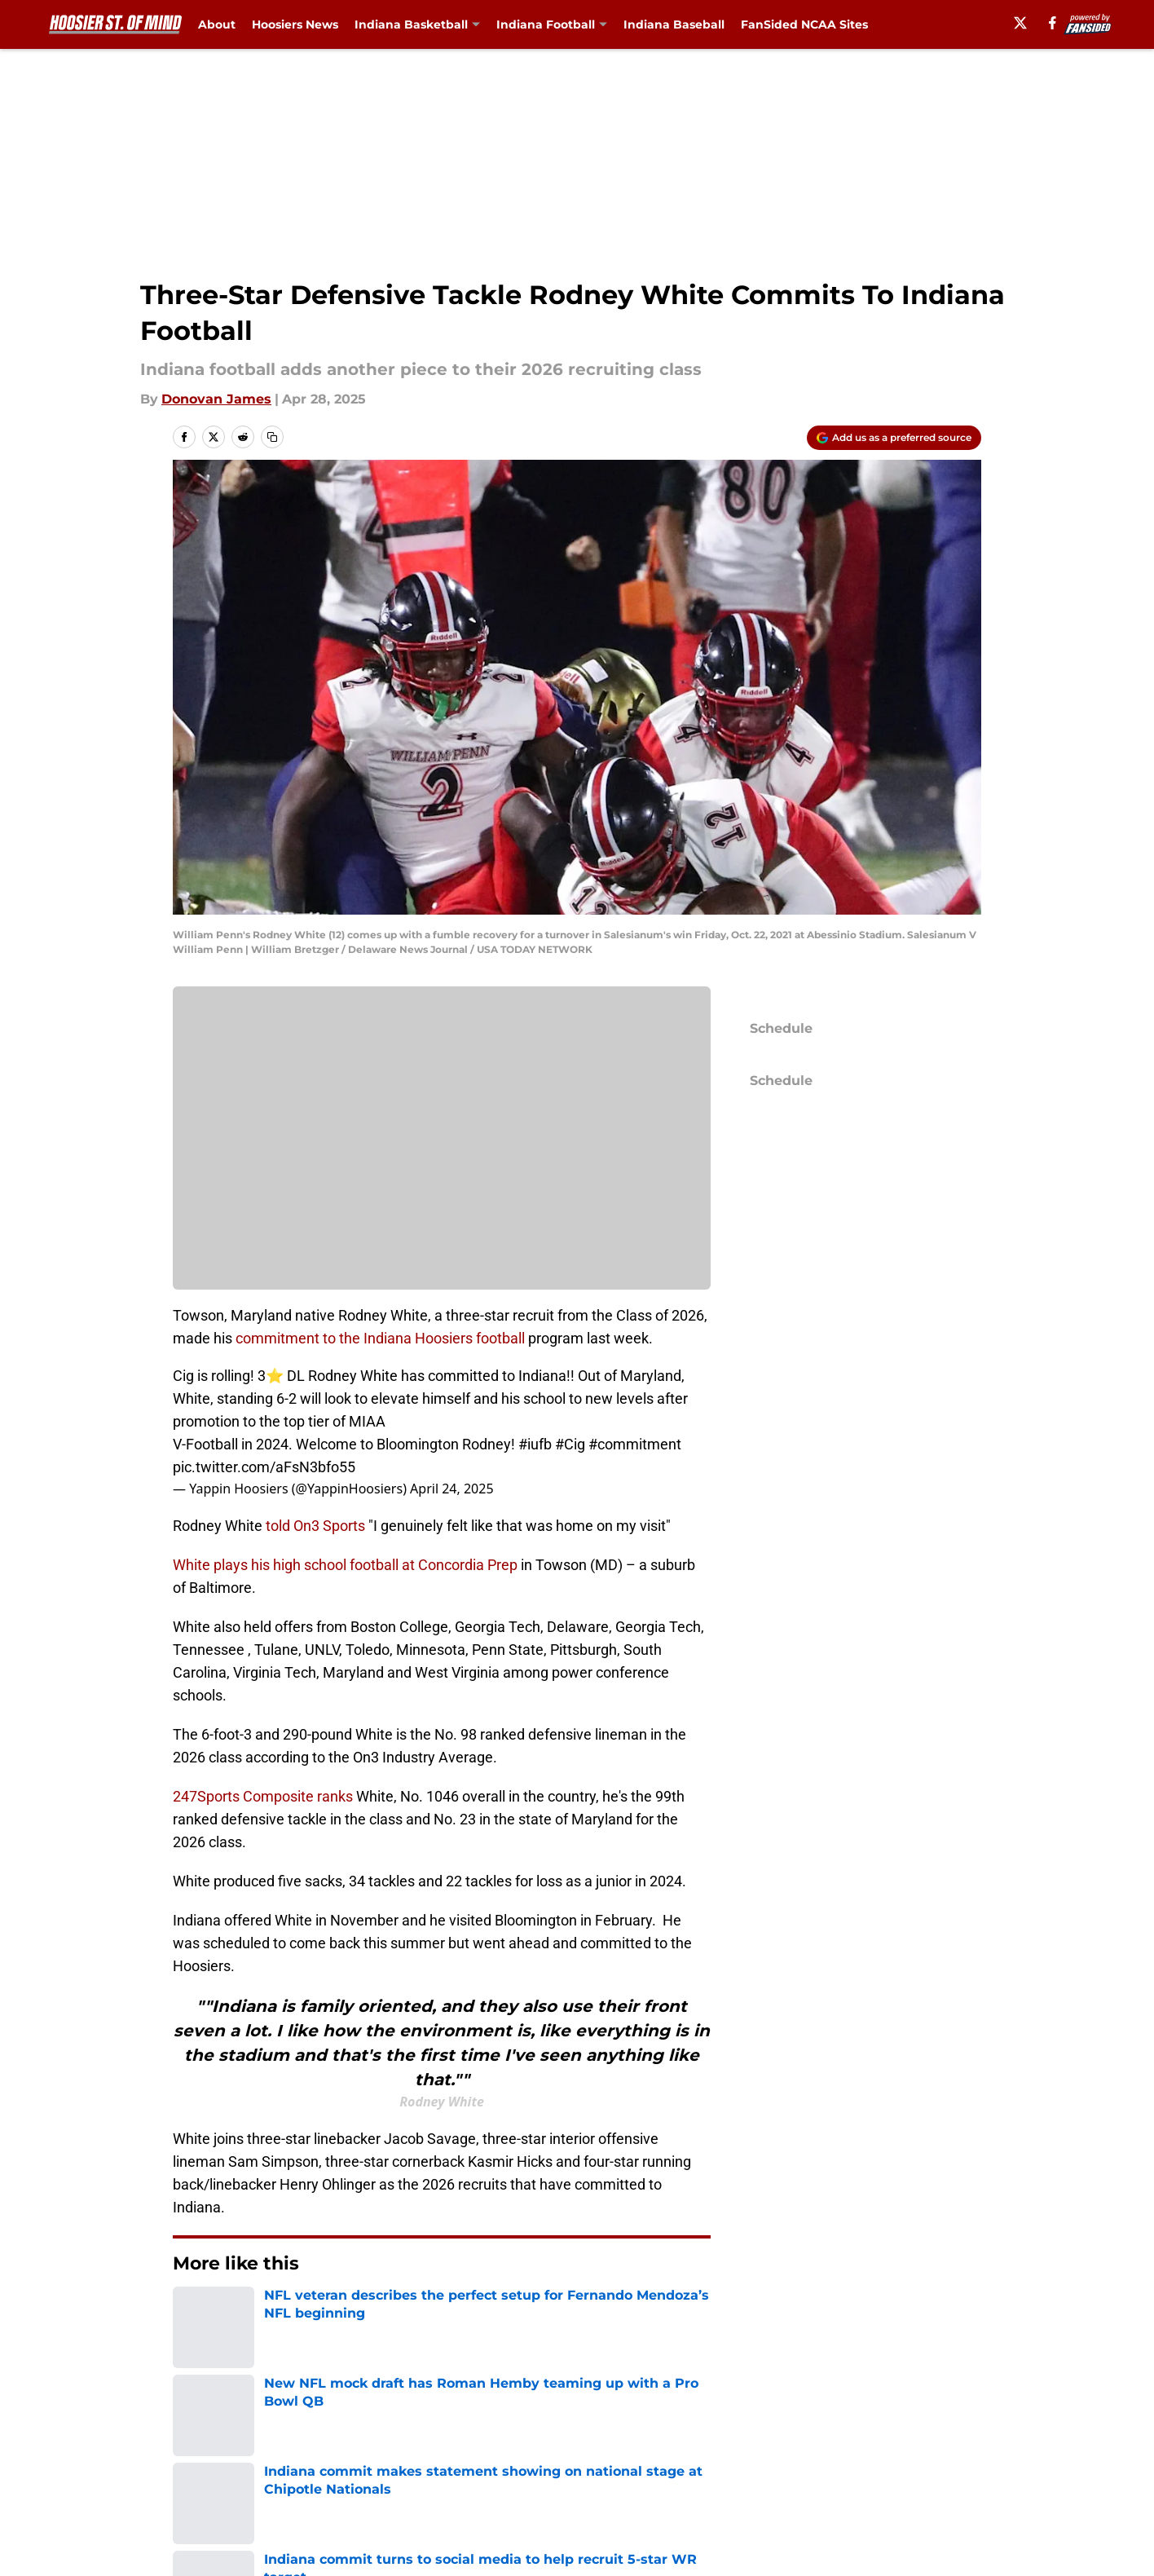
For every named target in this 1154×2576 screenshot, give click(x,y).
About (217, 24)
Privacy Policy (436, 2457)
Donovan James (216, 399)
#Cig (570, 1444)
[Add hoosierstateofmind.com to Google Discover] (894, 438)
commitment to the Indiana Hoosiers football (380, 1338)
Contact (571, 2427)
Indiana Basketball (411, 24)
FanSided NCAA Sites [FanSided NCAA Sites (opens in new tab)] (804, 24)
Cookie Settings (597, 2487)
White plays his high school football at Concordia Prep (345, 1564)
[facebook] (1052, 22)
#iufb (535, 1444)
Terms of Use (589, 2457)
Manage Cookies (441, 1149)
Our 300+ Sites (760, 2427)
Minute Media (126, 2531)
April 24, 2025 (451, 1489)
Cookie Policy (756, 2457)
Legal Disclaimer (926, 2457)
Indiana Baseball (674, 24)
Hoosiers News (295, 24)
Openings (422, 2427)
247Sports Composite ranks (263, 1796)
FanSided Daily (921, 2427)
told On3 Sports (315, 1525)
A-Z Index (423, 2487)
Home (191, 2312)
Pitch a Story (214, 2457)
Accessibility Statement (250, 2487)
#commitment (634, 1444)
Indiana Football (545, 24)
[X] (1020, 22)
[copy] (272, 437)
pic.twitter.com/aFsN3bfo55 (264, 1466)
